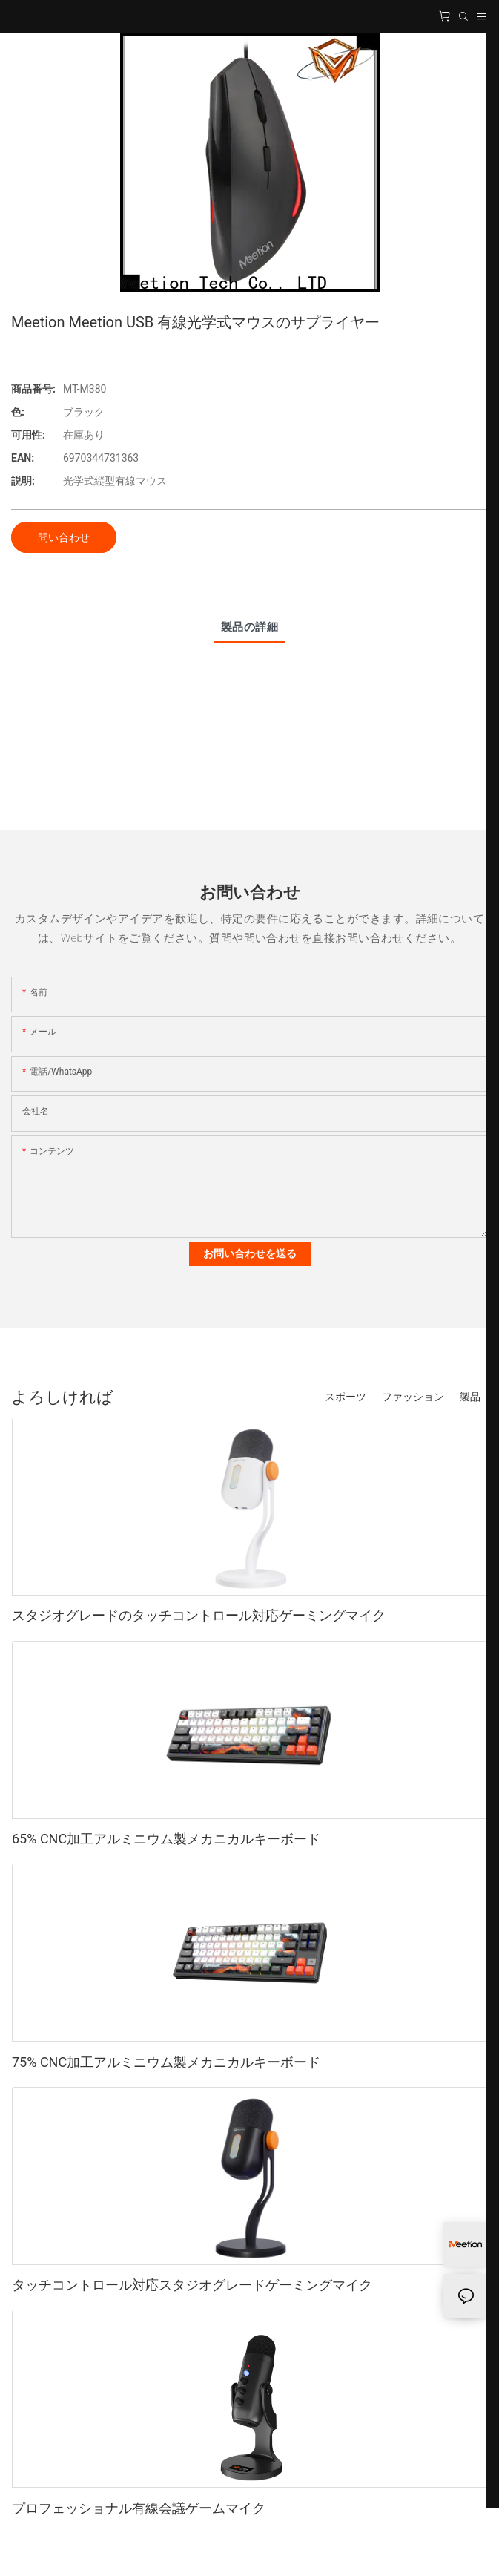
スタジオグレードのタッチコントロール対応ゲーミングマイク (199, 1615)
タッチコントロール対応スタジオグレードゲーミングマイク (192, 2284)
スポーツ (345, 1397)
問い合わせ (64, 537)
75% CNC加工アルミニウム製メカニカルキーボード (166, 2062)
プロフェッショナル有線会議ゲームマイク (138, 2508)
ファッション (413, 1397)
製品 (470, 1397)
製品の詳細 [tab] (249, 627)
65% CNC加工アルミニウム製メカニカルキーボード (166, 1838)
